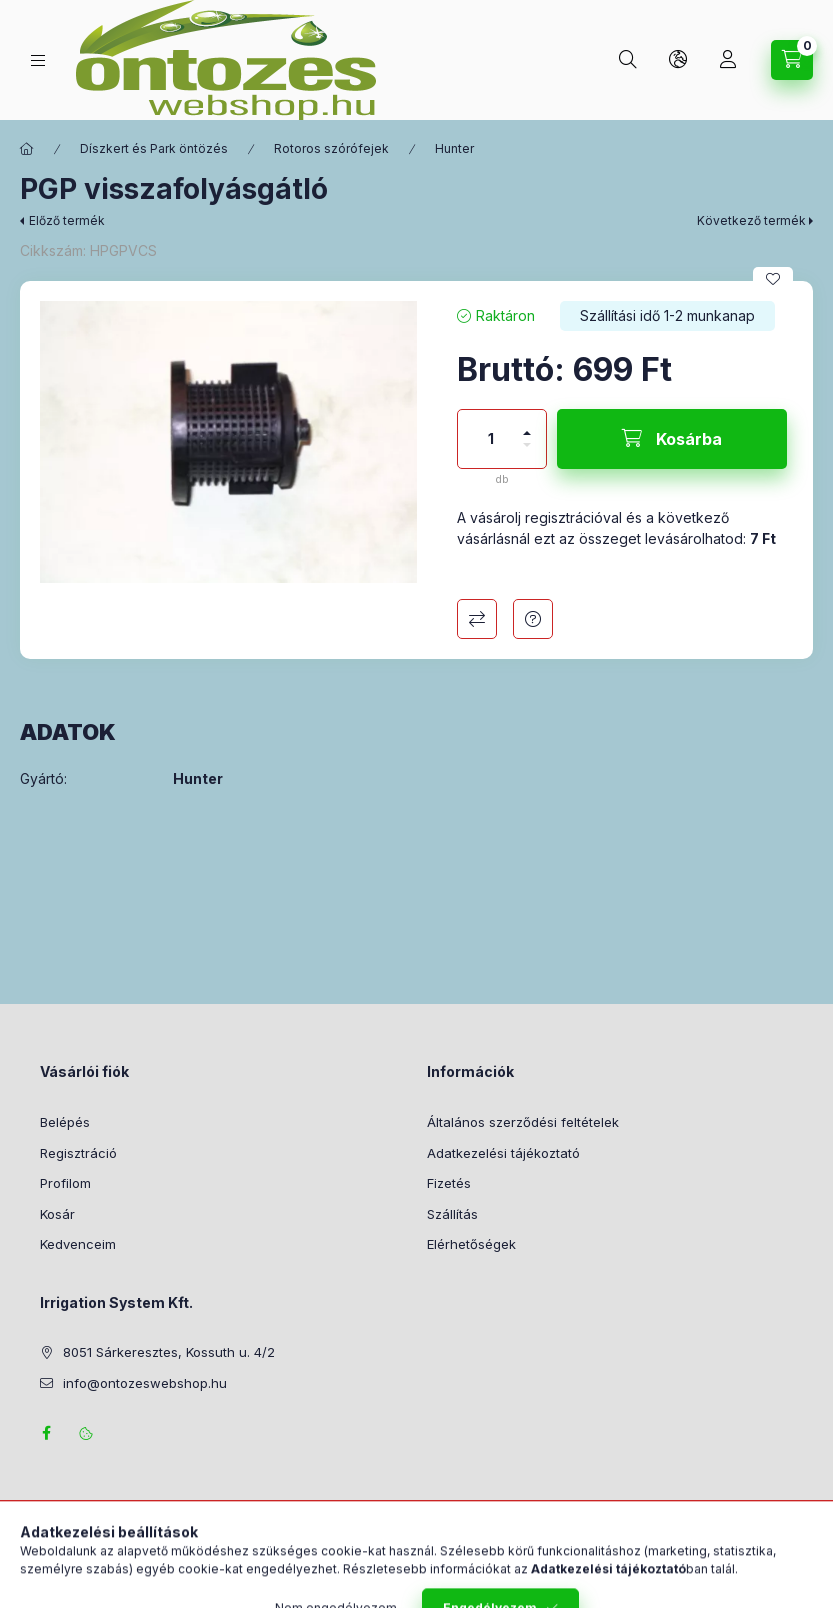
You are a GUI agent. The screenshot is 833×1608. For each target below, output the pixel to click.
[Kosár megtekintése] (792, 60)
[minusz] (527, 453)
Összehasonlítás (477, 619)
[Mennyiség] (491, 439)
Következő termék (751, 220)
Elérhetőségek (471, 1244)
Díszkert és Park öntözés (154, 148)
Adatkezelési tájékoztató (503, 1153)
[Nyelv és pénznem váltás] (678, 60)
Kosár (57, 1214)
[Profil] (728, 60)
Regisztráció (78, 1153)
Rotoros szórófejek (331, 148)
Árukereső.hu (416, 1569)
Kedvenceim (78, 1244)
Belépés (65, 1122)
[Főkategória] (27, 149)
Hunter (454, 148)
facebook (46, 1433)
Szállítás (452, 1214)
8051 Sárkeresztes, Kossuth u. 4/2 (169, 1352)
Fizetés (449, 1183)
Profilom (65, 1183)
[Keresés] (628, 60)
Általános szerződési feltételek (523, 1122)
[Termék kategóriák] (38, 60)
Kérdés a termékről (533, 619)
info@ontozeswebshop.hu (145, 1383)
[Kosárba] (672, 439)
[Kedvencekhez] (773, 279)
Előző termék (67, 220)
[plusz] (527, 424)
